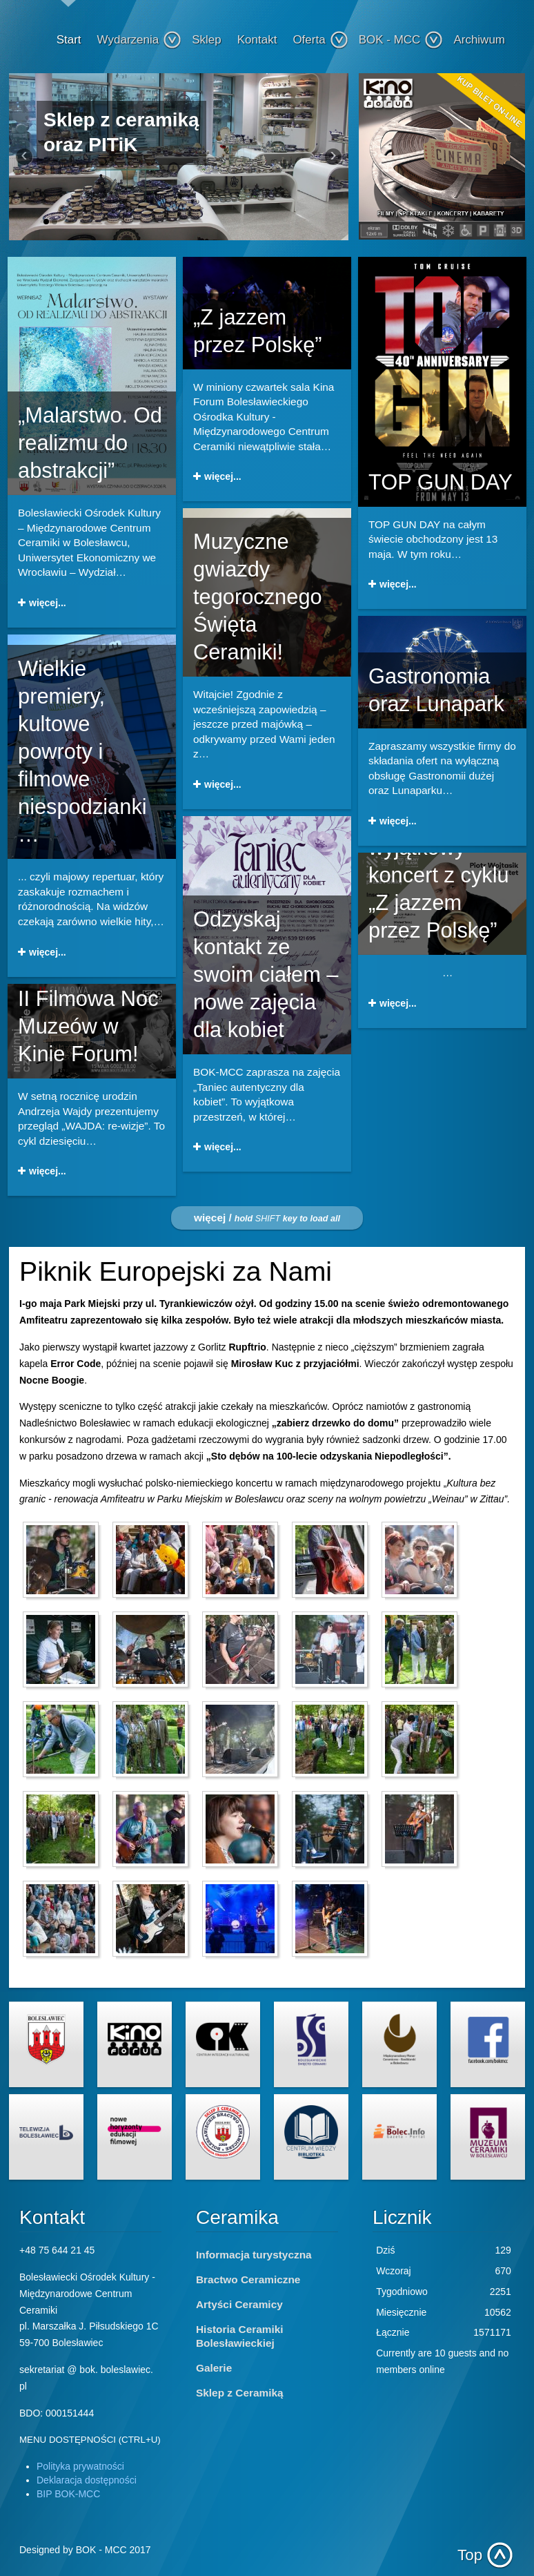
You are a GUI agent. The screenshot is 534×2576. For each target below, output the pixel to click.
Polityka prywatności (80, 2466)
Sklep (206, 39)
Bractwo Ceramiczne (248, 2279)
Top (469, 2555)
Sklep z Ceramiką (240, 2393)
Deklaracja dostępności (87, 2480)
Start (69, 39)
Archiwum (479, 39)
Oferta (320, 40)
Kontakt (257, 39)
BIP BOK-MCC (68, 2493)
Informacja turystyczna (254, 2254)
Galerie (214, 2368)
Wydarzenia (139, 40)
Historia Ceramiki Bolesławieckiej (240, 2336)
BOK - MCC (401, 40)
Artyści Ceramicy (239, 2304)
